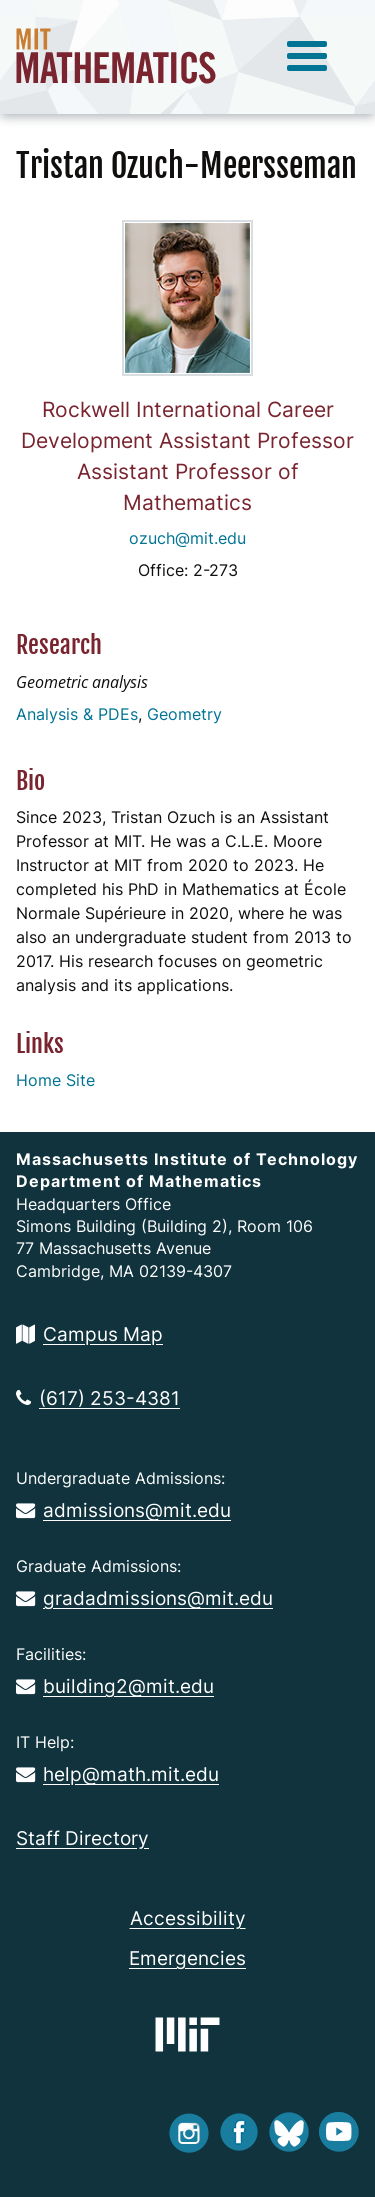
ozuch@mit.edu (187, 538)
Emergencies (187, 1958)
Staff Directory (82, 1838)
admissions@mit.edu (123, 1510)
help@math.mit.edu (117, 1774)
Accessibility (188, 1918)
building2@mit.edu (115, 1686)
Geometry (184, 714)
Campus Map (89, 1334)
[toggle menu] (307, 57)
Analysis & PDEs (77, 714)
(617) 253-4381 (98, 1398)
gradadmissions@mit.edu (144, 1598)
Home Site (55, 1080)
